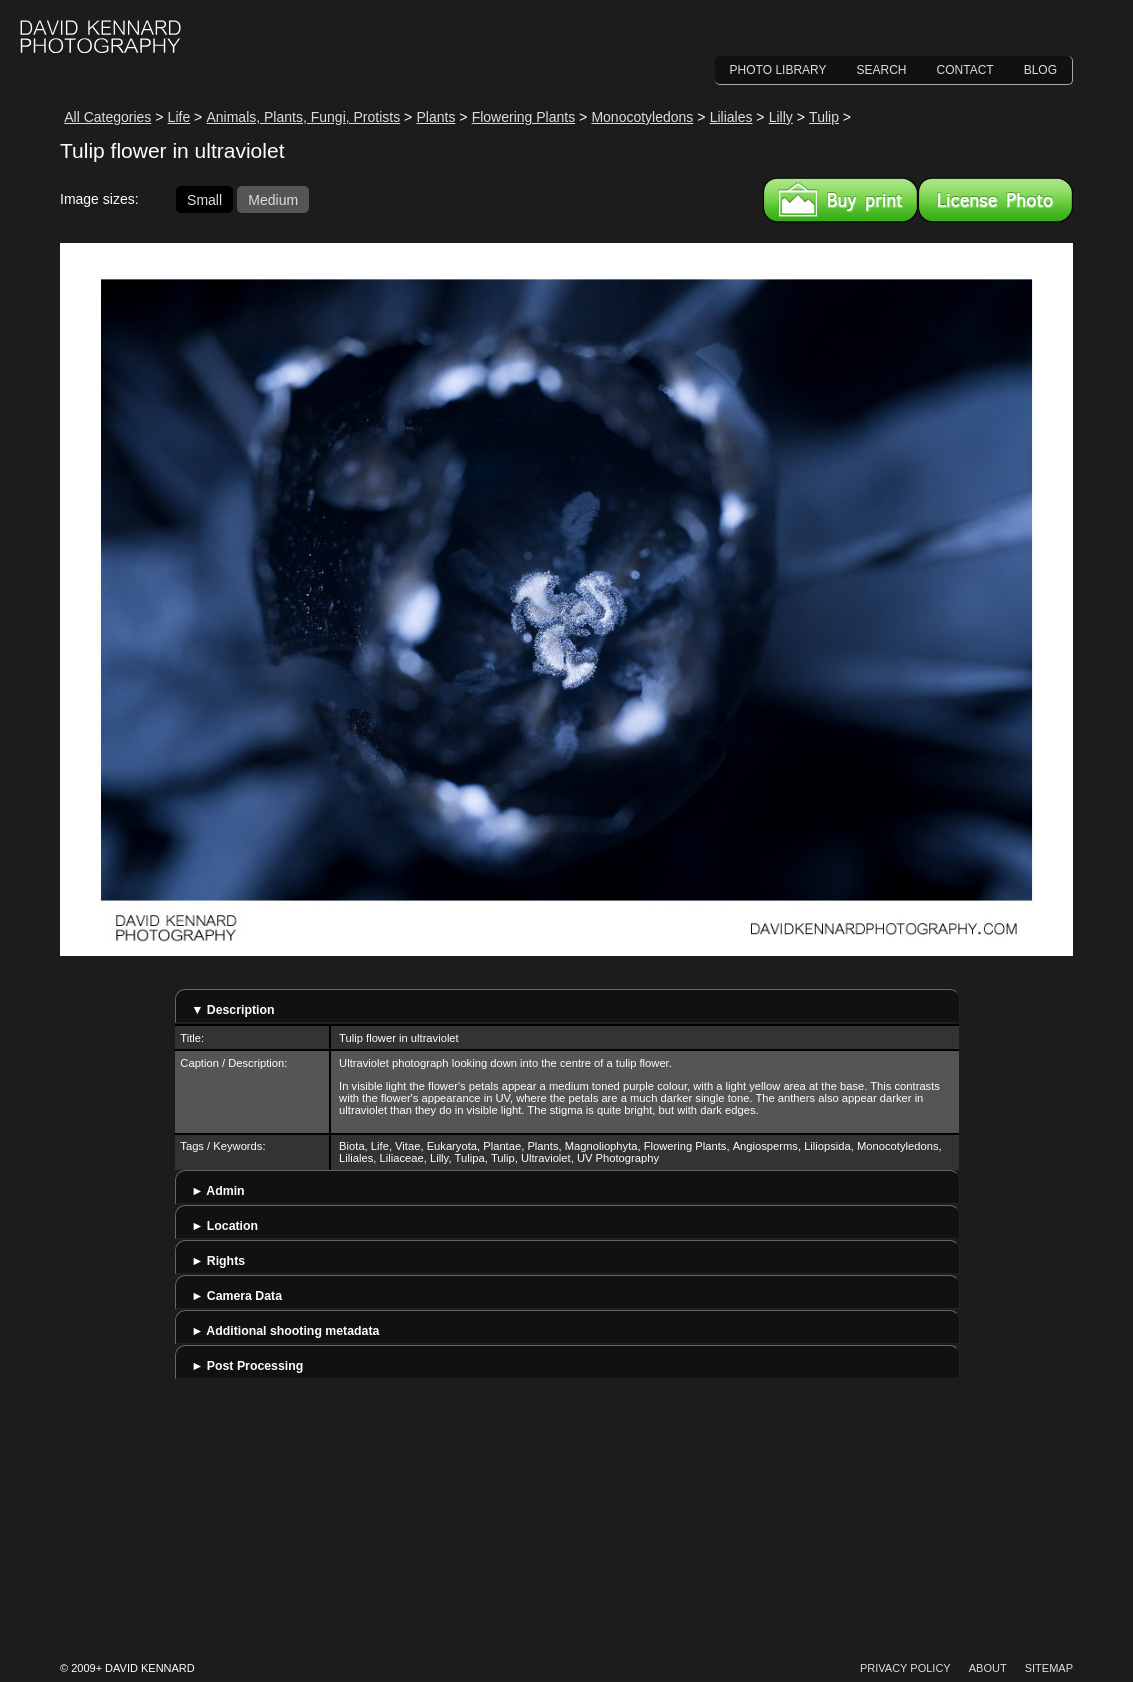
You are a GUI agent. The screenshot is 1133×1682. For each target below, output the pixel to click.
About (988, 1668)
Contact (965, 70)
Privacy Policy (905, 1668)
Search (882, 70)
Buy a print (840, 200)
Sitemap (1049, 1668)
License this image (995, 200)
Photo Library (778, 70)
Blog (1040, 70)
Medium (273, 199)
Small (204, 199)
